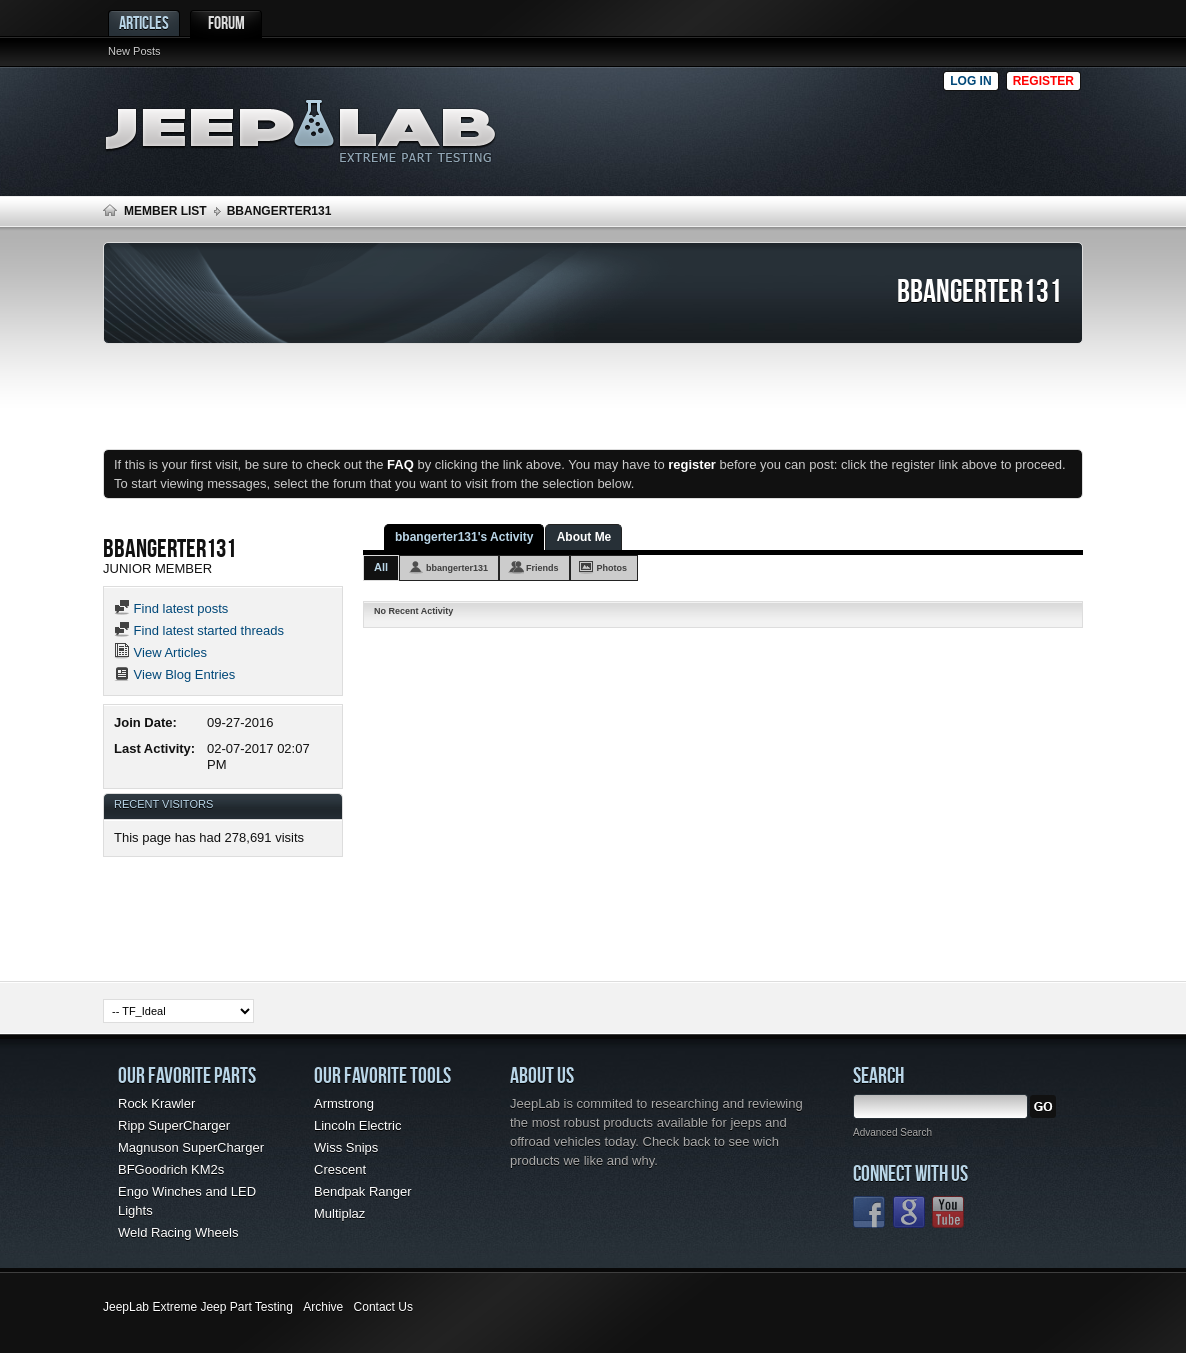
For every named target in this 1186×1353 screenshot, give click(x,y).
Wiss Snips (346, 1147)
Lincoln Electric (357, 1125)
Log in (970, 81)
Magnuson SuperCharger (191, 1147)
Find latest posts (171, 608)
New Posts (134, 51)
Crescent (340, 1169)
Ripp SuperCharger (174, 1125)
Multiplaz (339, 1213)
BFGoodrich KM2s (171, 1169)
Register (1043, 81)
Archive (323, 1307)
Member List (165, 211)
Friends (542, 568)
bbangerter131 (457, 568)
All (381, 567)
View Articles (160, 652)
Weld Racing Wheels (178, 1232)
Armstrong (344, 1103)
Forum (226, 22)
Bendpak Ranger (363, 1191)
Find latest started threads (199, 630)
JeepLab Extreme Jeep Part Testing (198, 1307)
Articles (144, 22)
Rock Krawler (156, 1103)
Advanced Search (892, 1132)
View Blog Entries (174, 674)
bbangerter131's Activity (464, 537)
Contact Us (383, 1307)
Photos (612, 568)
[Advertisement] (732, 126)
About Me (584, 537)
